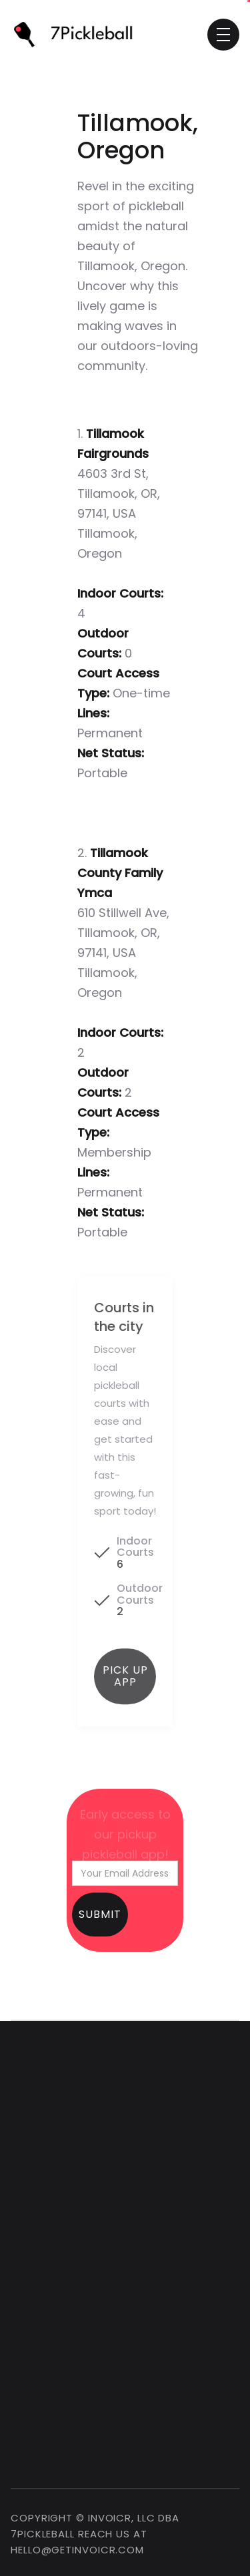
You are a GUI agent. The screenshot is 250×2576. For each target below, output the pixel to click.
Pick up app (125, 1683)
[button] (223, 35)
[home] (79, 34)
